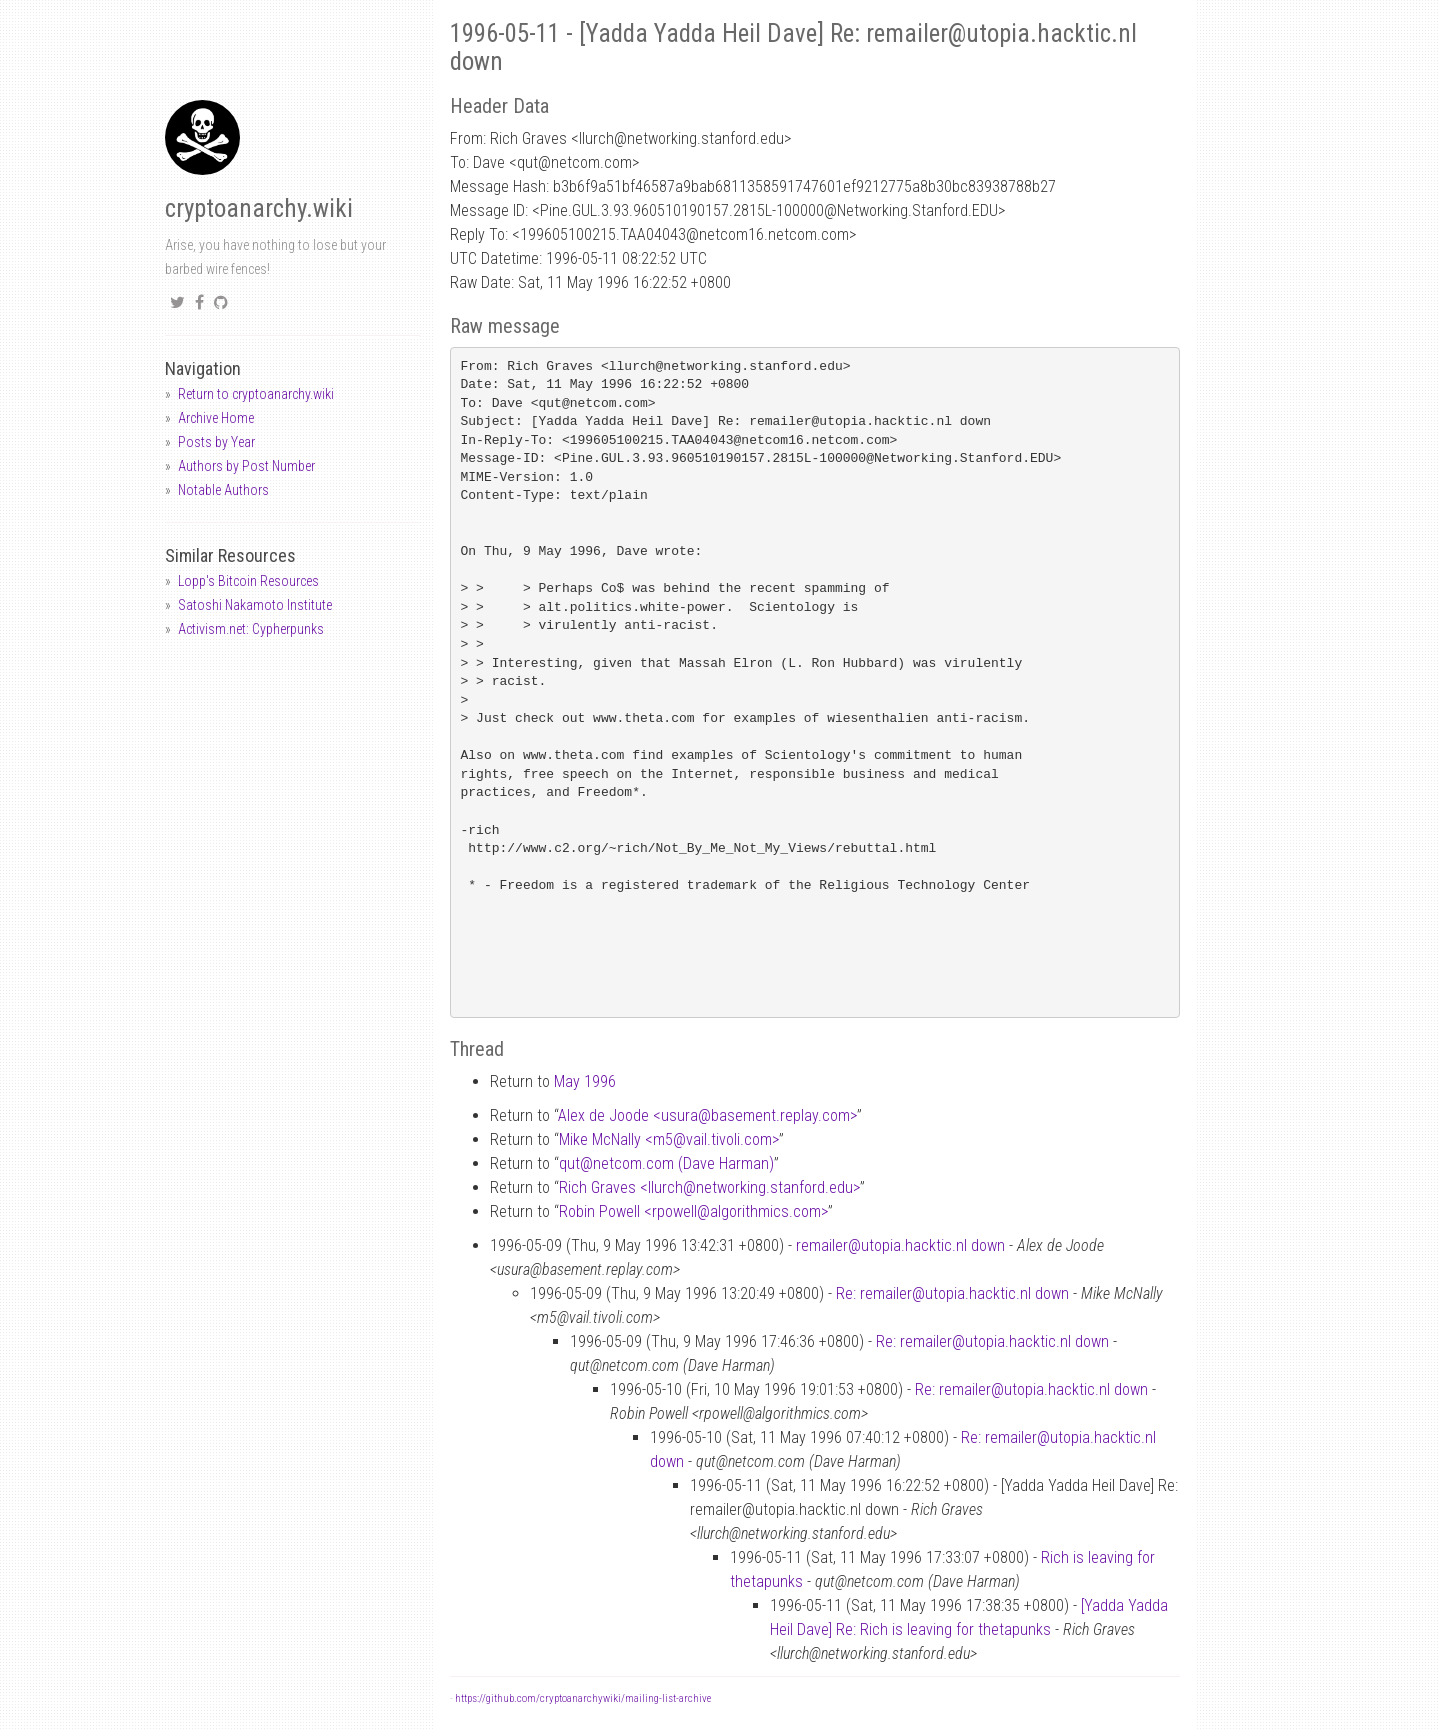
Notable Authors (223, 490)
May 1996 (585, 1081)
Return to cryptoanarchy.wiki (256, 394)
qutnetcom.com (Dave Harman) (666, 1163)
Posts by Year (216, 442)
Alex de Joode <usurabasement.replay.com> (707, 1115)
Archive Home (216, 418)
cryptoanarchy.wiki (259, 208)
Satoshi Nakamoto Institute (255, 605)
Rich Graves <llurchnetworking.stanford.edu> (709, 1187)
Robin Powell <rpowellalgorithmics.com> (693, 1211)
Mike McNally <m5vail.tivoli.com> (669, 1139)
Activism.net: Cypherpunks (251, 629)
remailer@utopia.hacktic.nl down (900, 1245)
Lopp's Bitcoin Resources (248, 581)
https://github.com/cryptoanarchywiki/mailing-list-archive (583, 1698)
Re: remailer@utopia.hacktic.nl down (952, 1293)
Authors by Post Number (246, 466)
